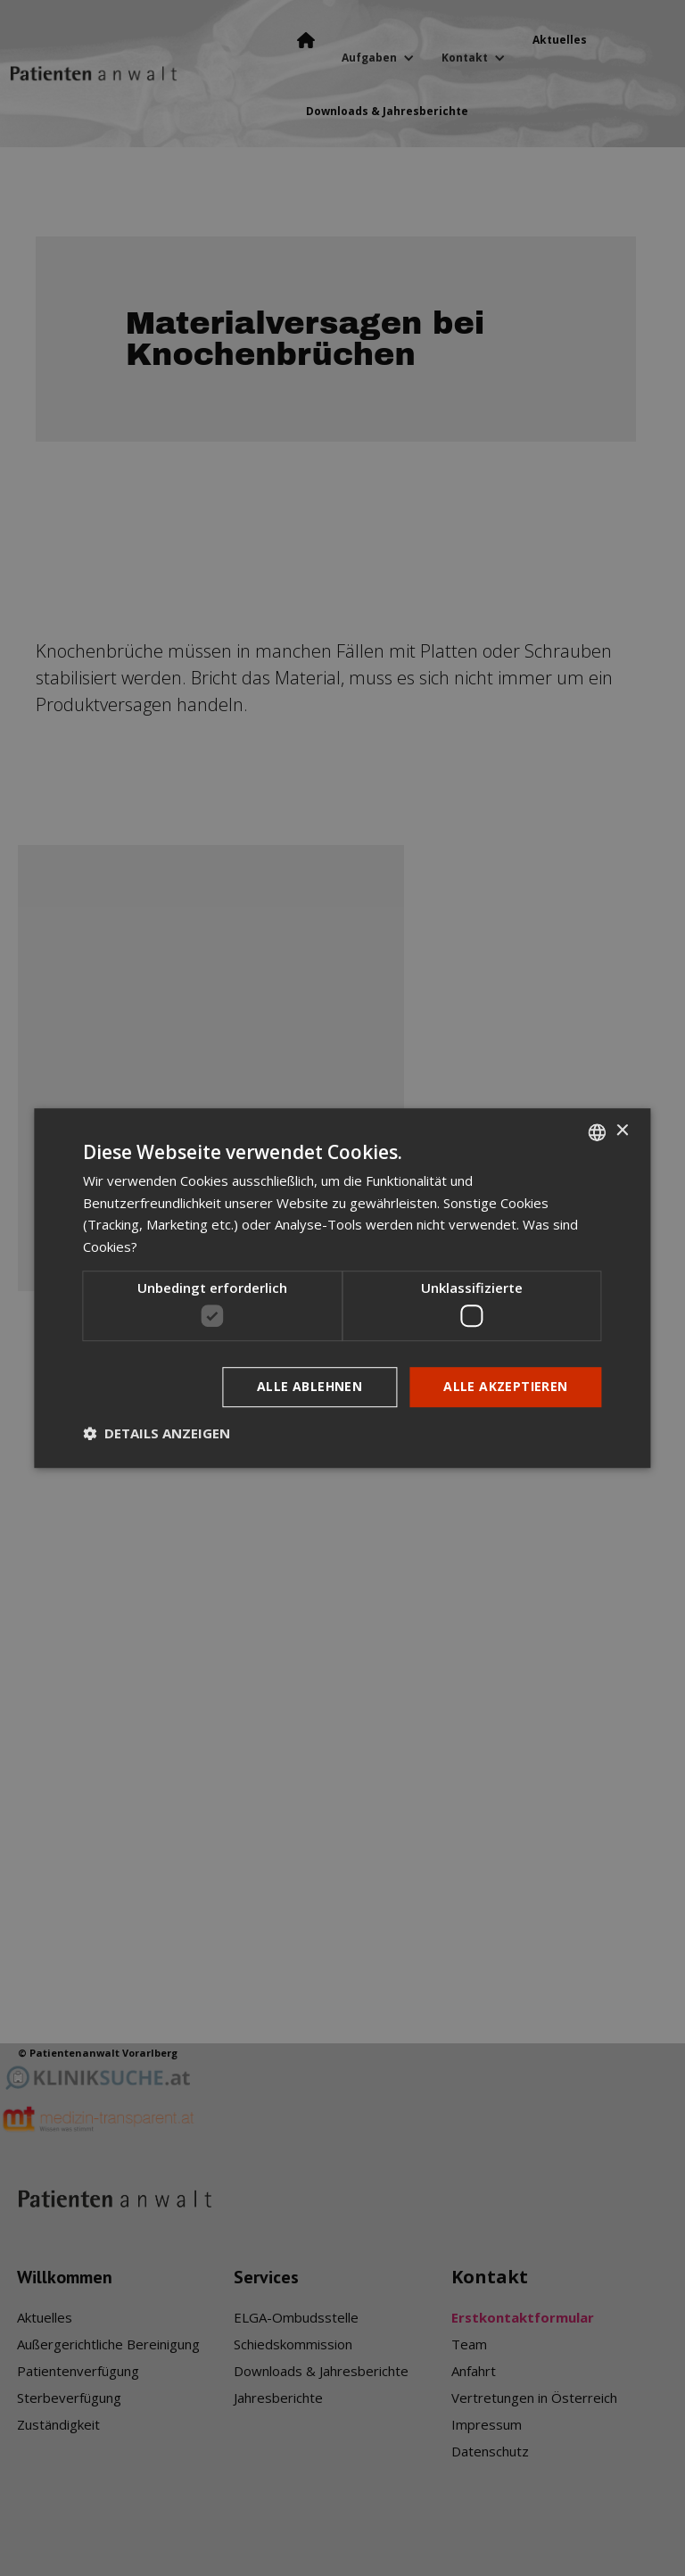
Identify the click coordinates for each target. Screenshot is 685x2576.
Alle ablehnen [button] (309, 1387)
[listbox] (598, 1132)
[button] (156, 1433)
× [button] (622, 1131)
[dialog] (342, 1288)
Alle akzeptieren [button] (505, 1387)
